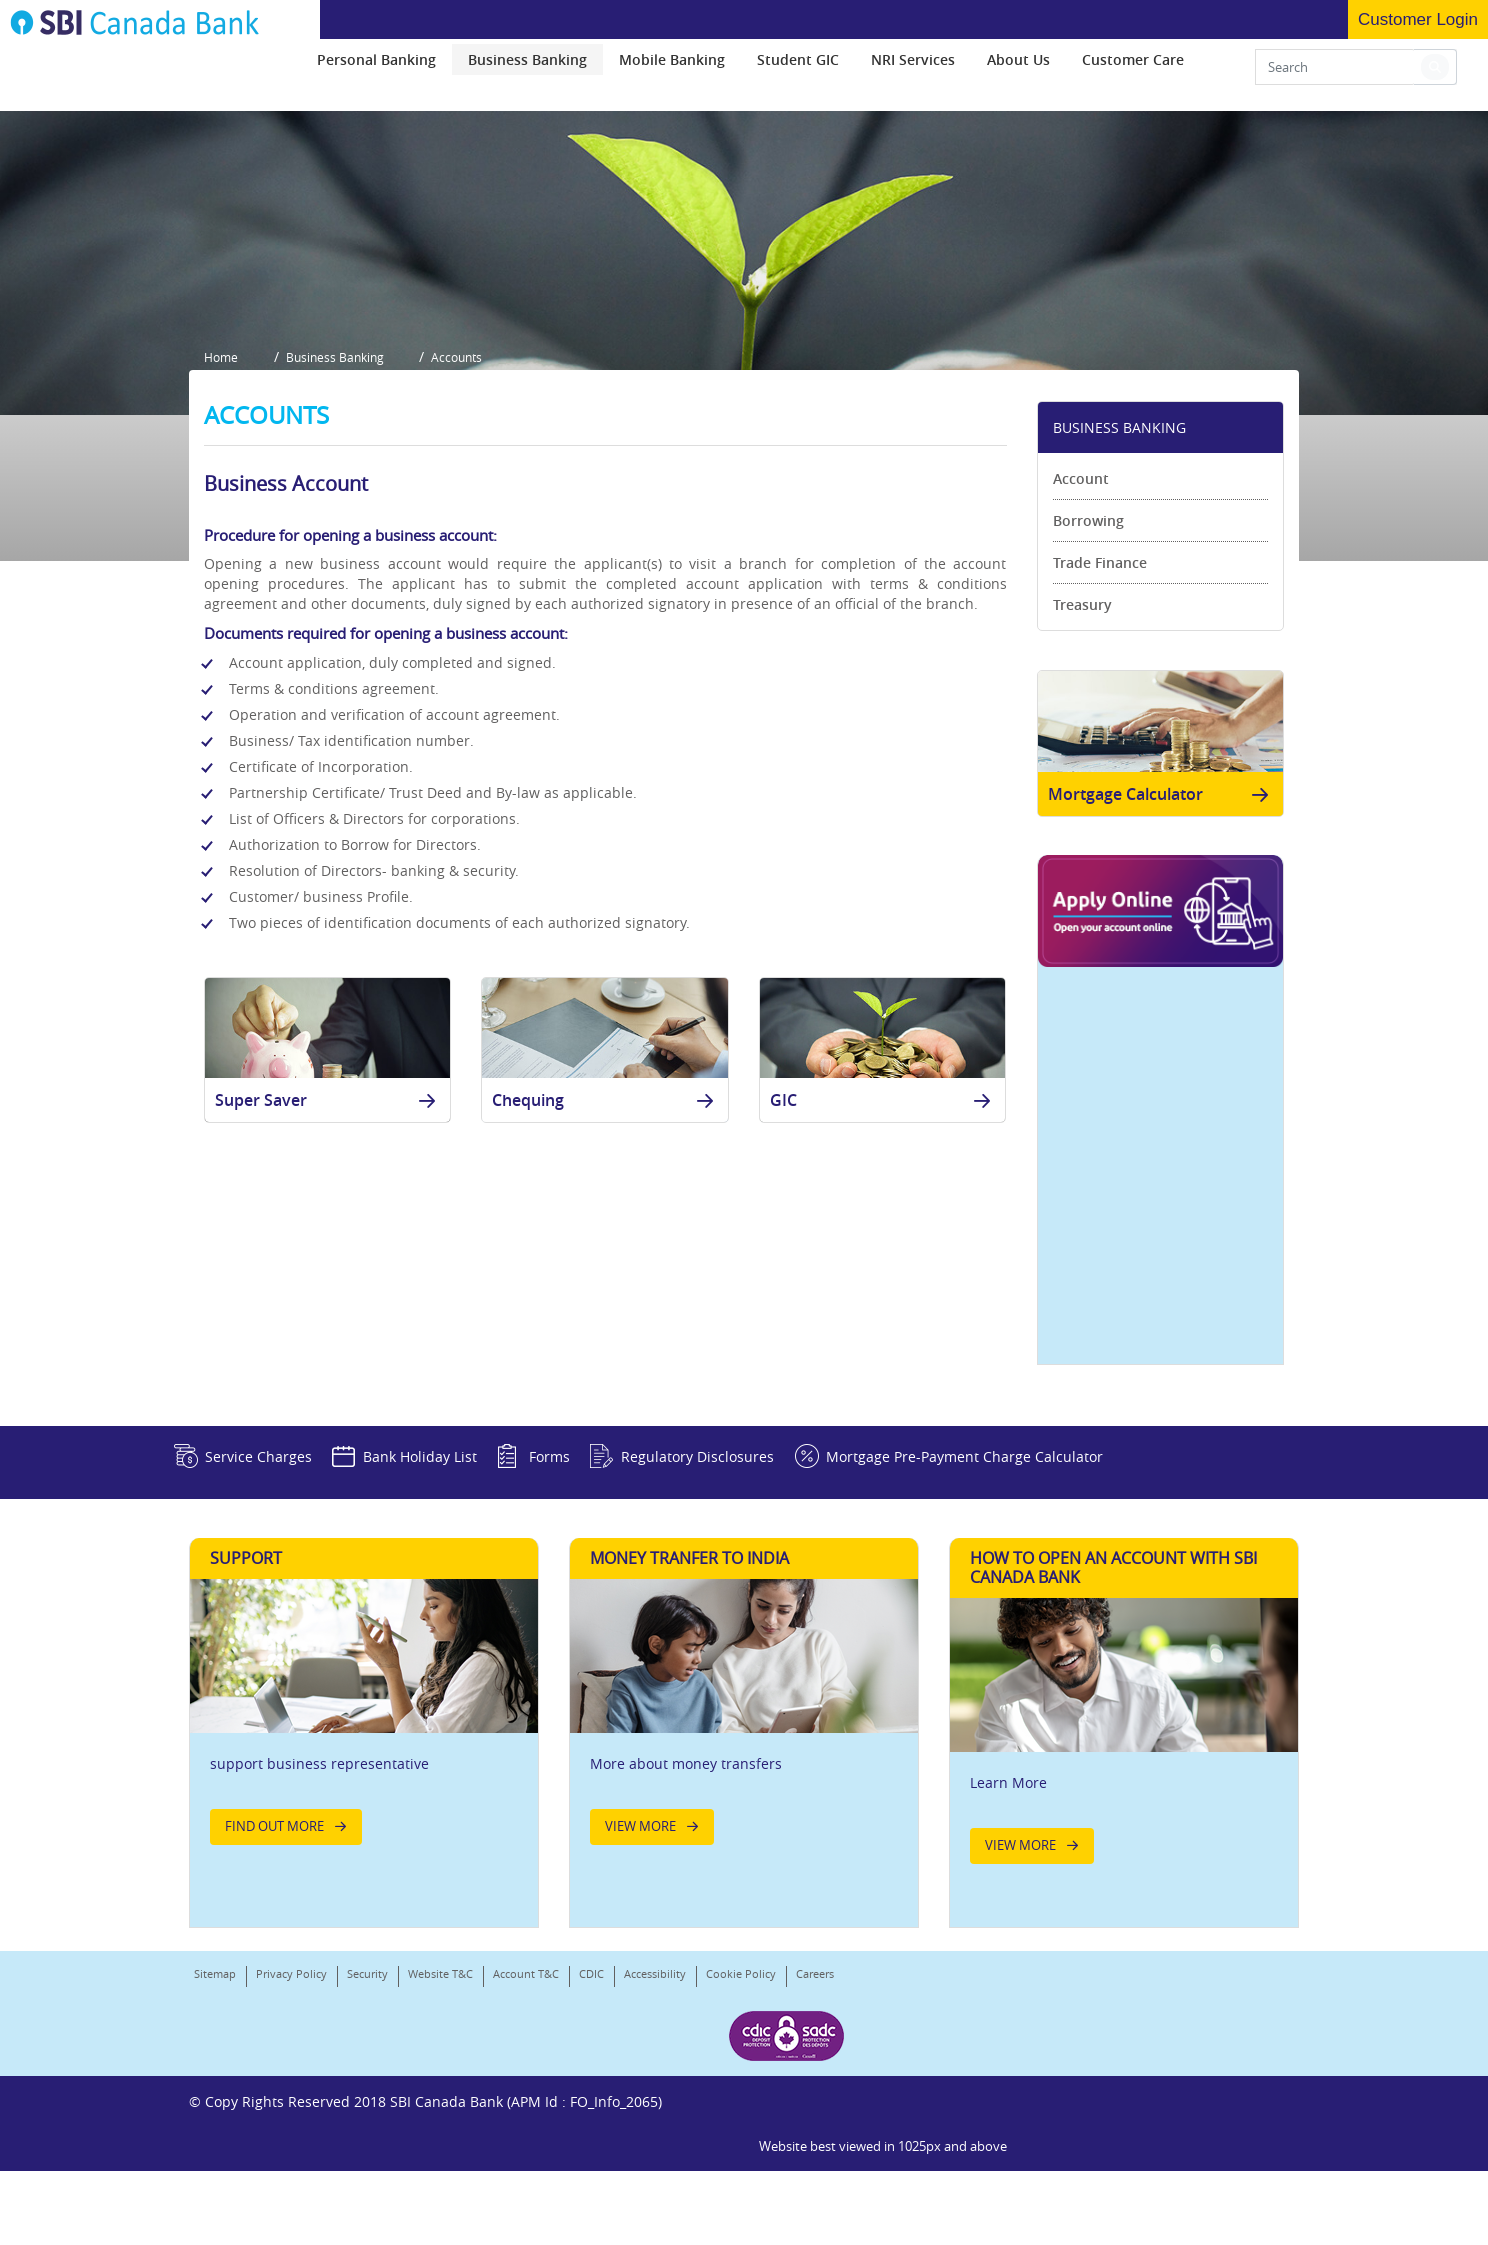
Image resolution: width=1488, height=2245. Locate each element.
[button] (1435, 72)
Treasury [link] (1082, 720)
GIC (884, 1223)
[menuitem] (376, 64)
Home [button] (221, 478)
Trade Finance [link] (1100, 678)
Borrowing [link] (1088, 636)
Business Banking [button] (342, 478)
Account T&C (526, 2119)
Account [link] (1081, 594)
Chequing (606, 1223)
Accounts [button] (471, 478)
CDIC (591, 2119)
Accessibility (655, 2119)
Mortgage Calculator (1162, 917)
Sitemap (215, 2119)
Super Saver (329, 1223)
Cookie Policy (741, 2119)
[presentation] (376, 64)
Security (367, 2119)
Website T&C (440, 2119)
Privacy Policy (291, 2119)
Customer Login (1418, 19)
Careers (213, 2145)
